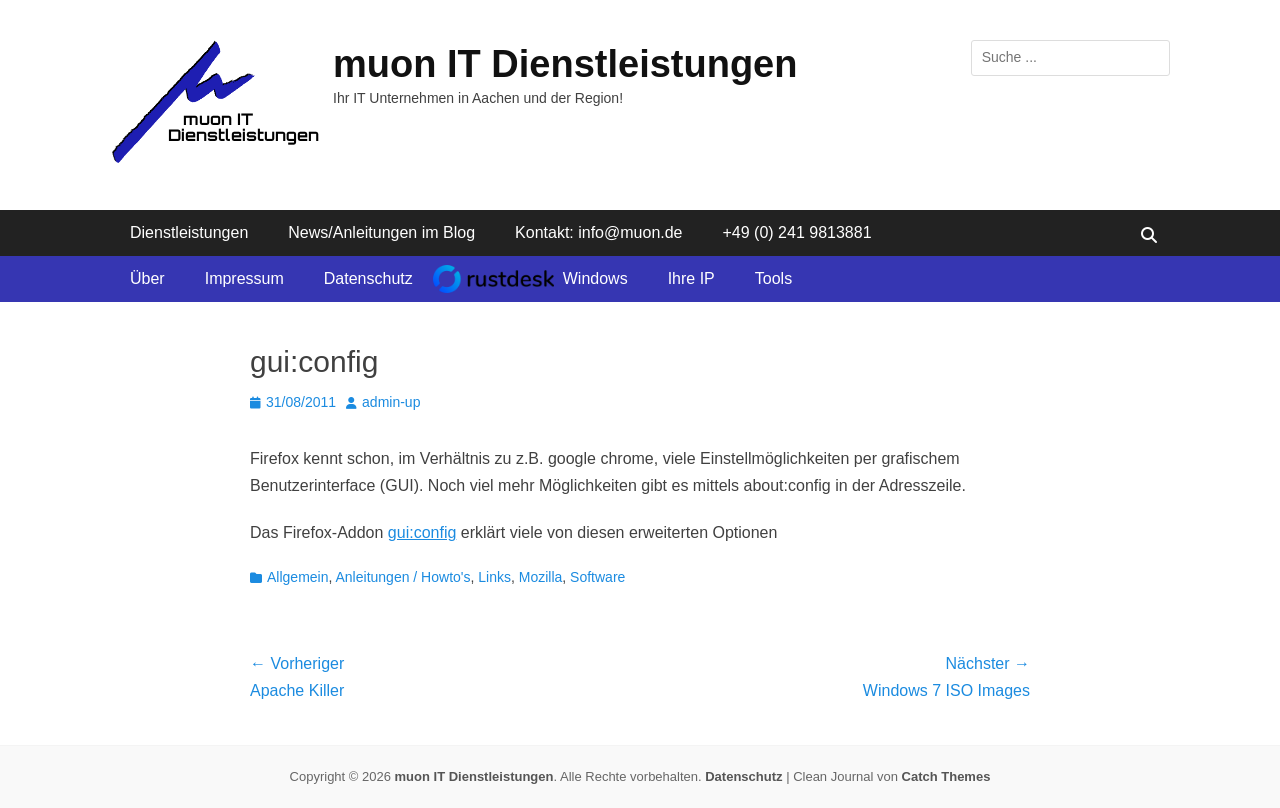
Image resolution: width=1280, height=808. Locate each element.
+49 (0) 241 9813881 (797, 232)
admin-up (391, 402)
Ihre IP (691, 278)
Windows (595, 278)
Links (494, 577)
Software (597, 577)
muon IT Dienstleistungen (565, 64)
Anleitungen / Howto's (403, 577)
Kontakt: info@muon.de (598, 232)
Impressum (244, 278)
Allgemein (297, 577)
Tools (773, 278)
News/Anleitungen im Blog (381, 232)
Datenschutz (368, 278)
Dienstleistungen (189, 232)
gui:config (422, 532)
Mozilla (541, 577)
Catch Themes (946, 776)
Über (147, 278)
